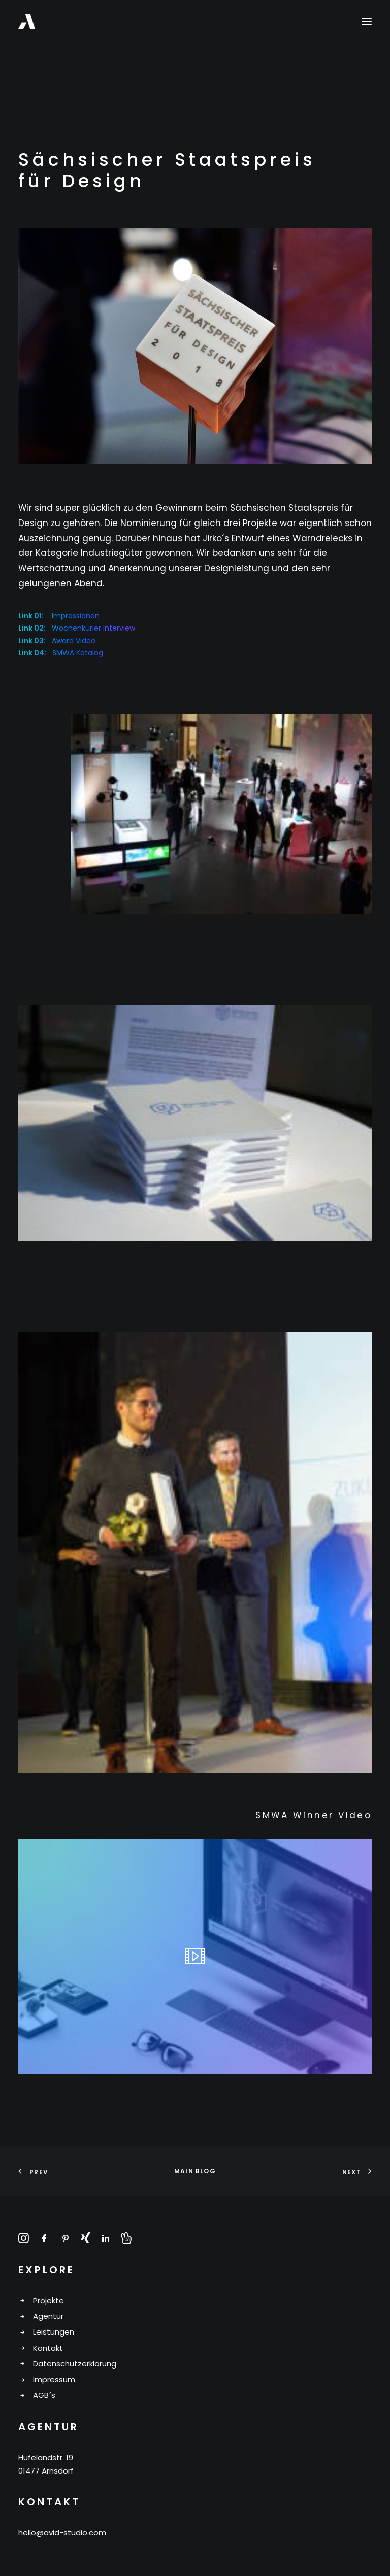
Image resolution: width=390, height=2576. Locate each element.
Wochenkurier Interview (93, 628)
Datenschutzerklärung (74, 2363)
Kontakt (48, 2348)
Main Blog (195, 2171)
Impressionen (76, 616)
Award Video (73, 641)
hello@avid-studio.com (62, 2532)
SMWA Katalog (77, 653)
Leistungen (53, 2331)
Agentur (48, 2316)
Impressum (54, 2379)
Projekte (48, 2300)
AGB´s (44, 2395)
